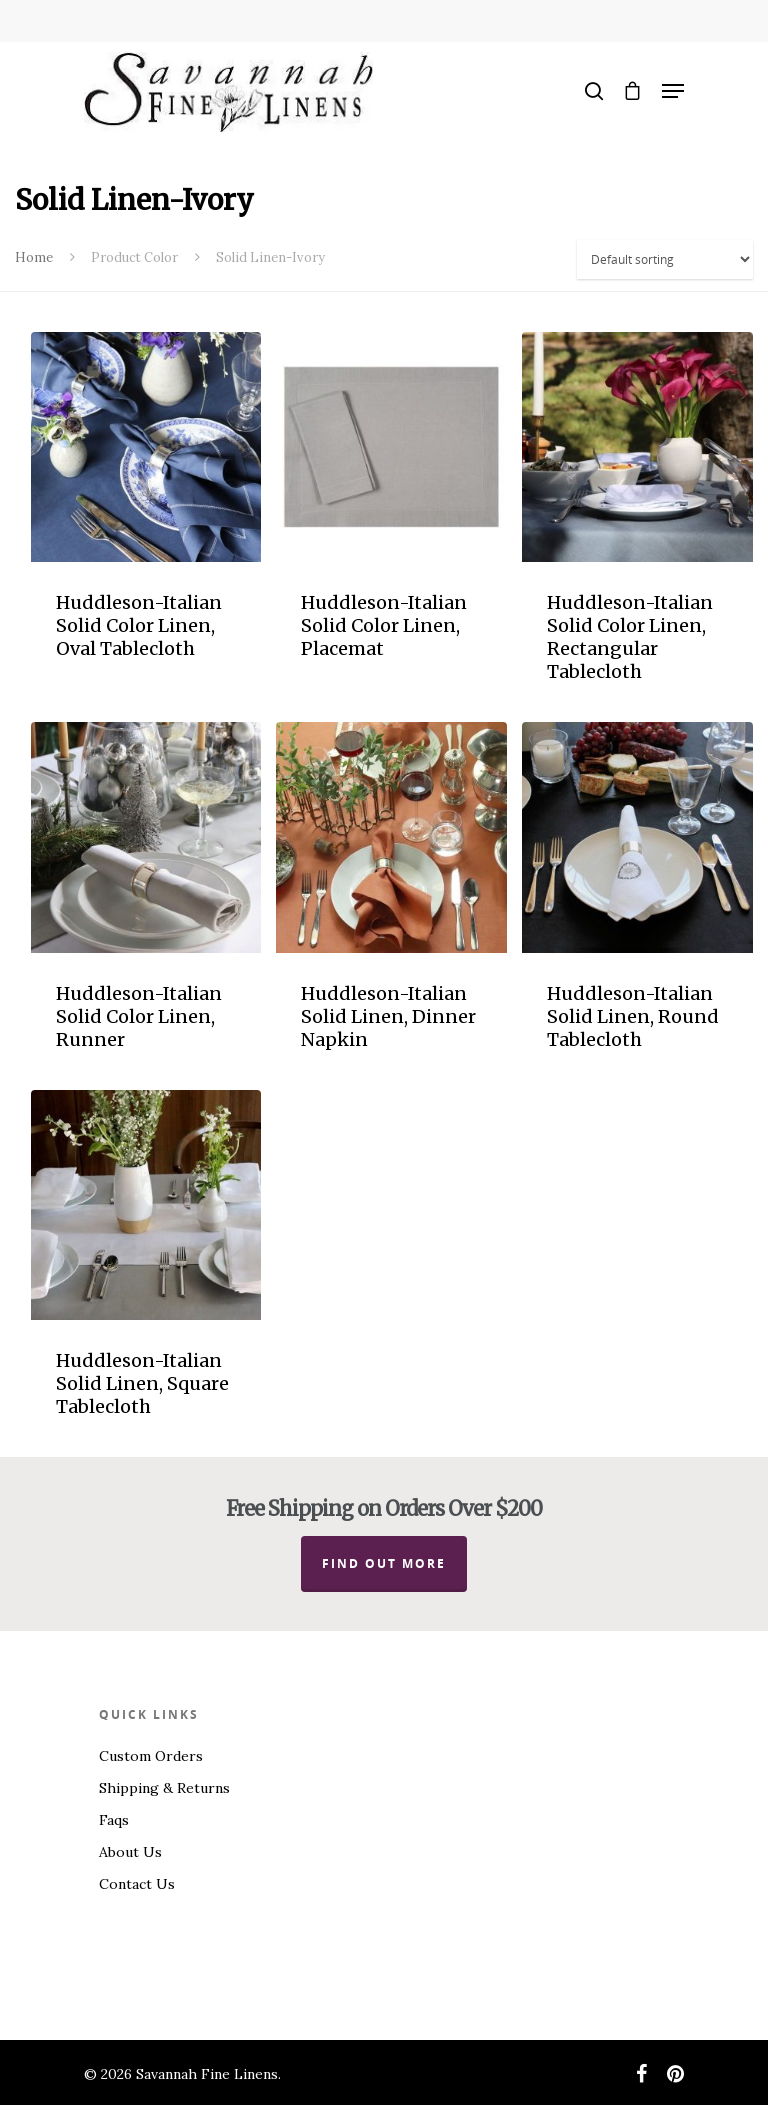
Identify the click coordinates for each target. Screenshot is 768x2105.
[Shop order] (665, 259)
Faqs (114, 1820)
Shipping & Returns (164, 1788)
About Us (130, 1852)
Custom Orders (151, 1756)
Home (34, 257)
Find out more (384, 1563)
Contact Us (137, 1884)
